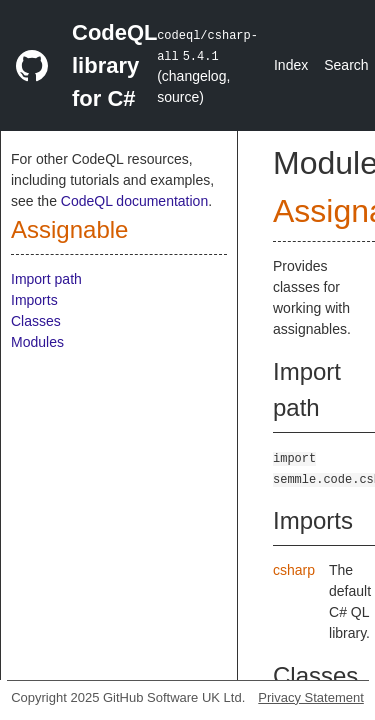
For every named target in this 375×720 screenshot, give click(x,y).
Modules (37, 342)
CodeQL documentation (134, 201)
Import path (46, 279)
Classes (36, 321)
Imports (34, 300)
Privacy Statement (311, 697)
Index (291, 65)
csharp (294, 570)
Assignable (69, 229)
